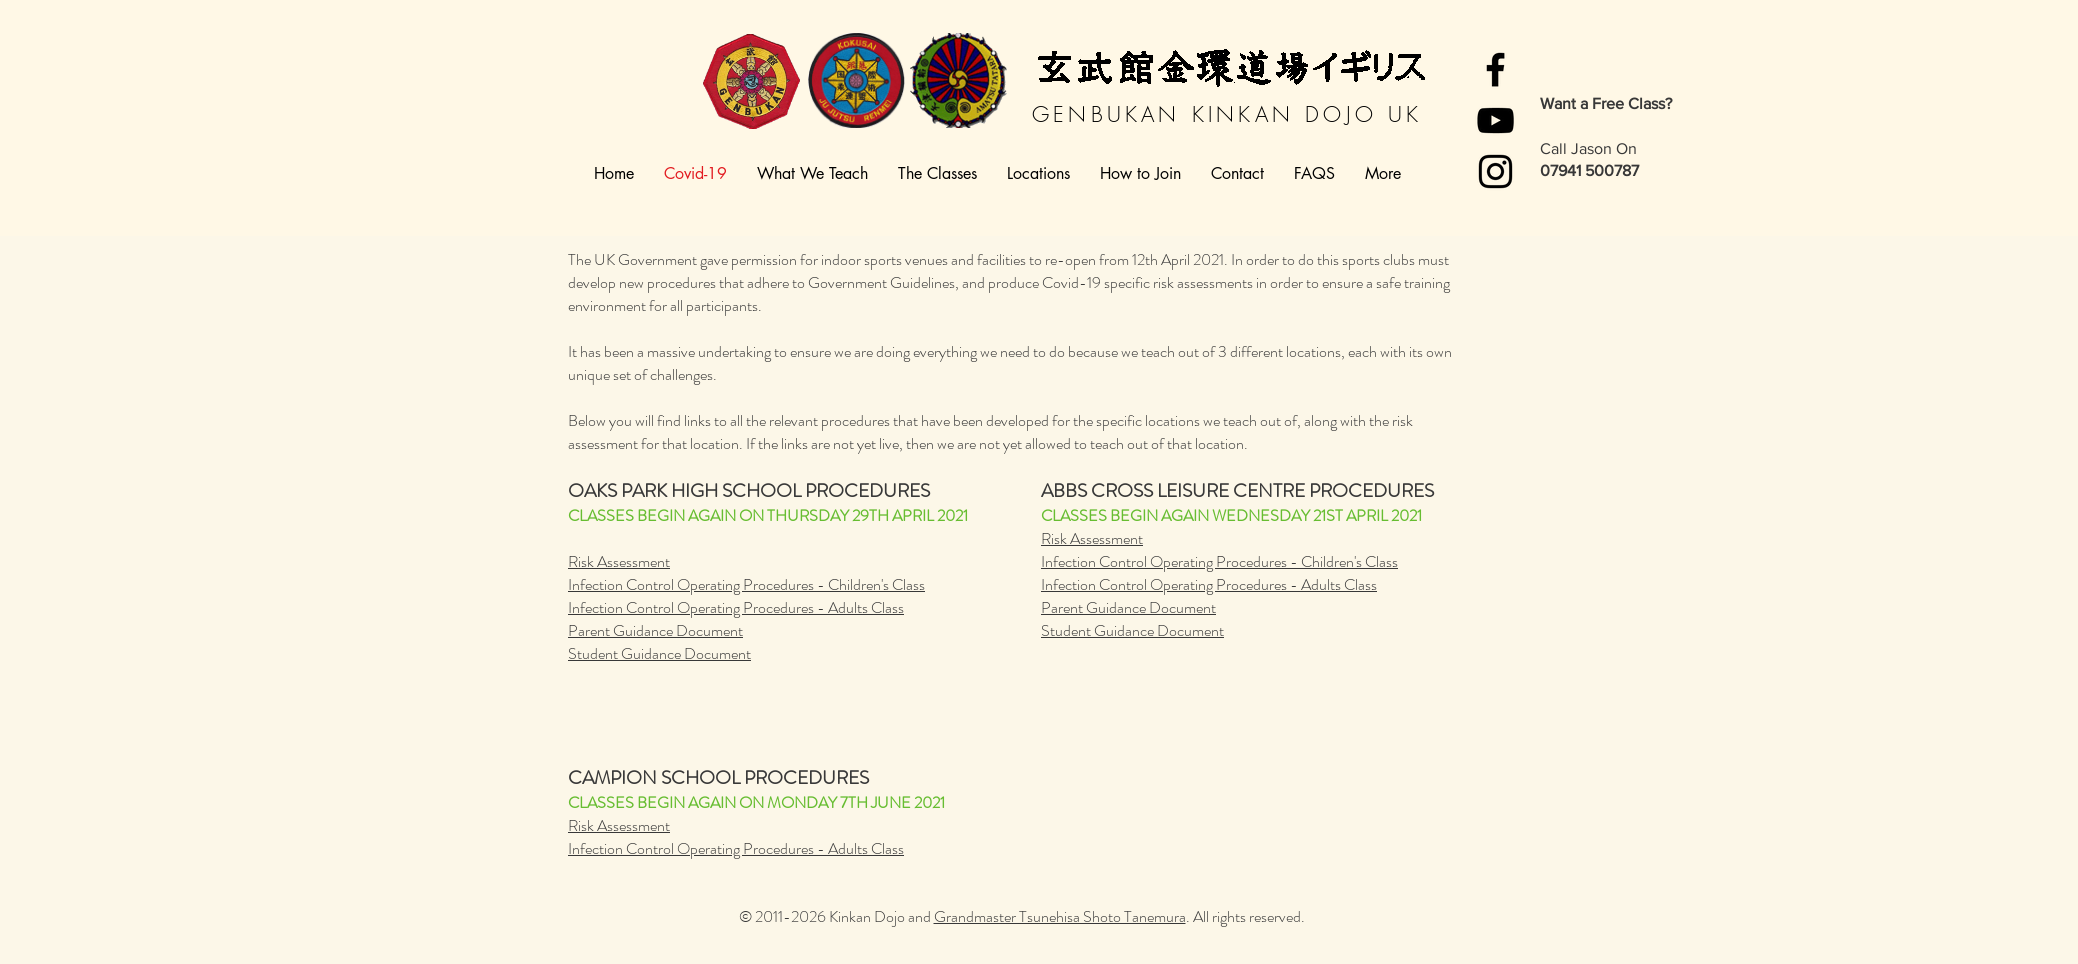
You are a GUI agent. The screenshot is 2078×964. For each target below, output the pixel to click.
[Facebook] (1495, 69)
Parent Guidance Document (655, 630)
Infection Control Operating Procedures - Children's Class (746, 584)
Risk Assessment (619, 561)
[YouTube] (1495, 120)
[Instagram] (1495, 171)
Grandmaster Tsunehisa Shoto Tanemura (1060, 916)
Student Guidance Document (659, 653)
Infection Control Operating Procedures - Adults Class (736, 607)
